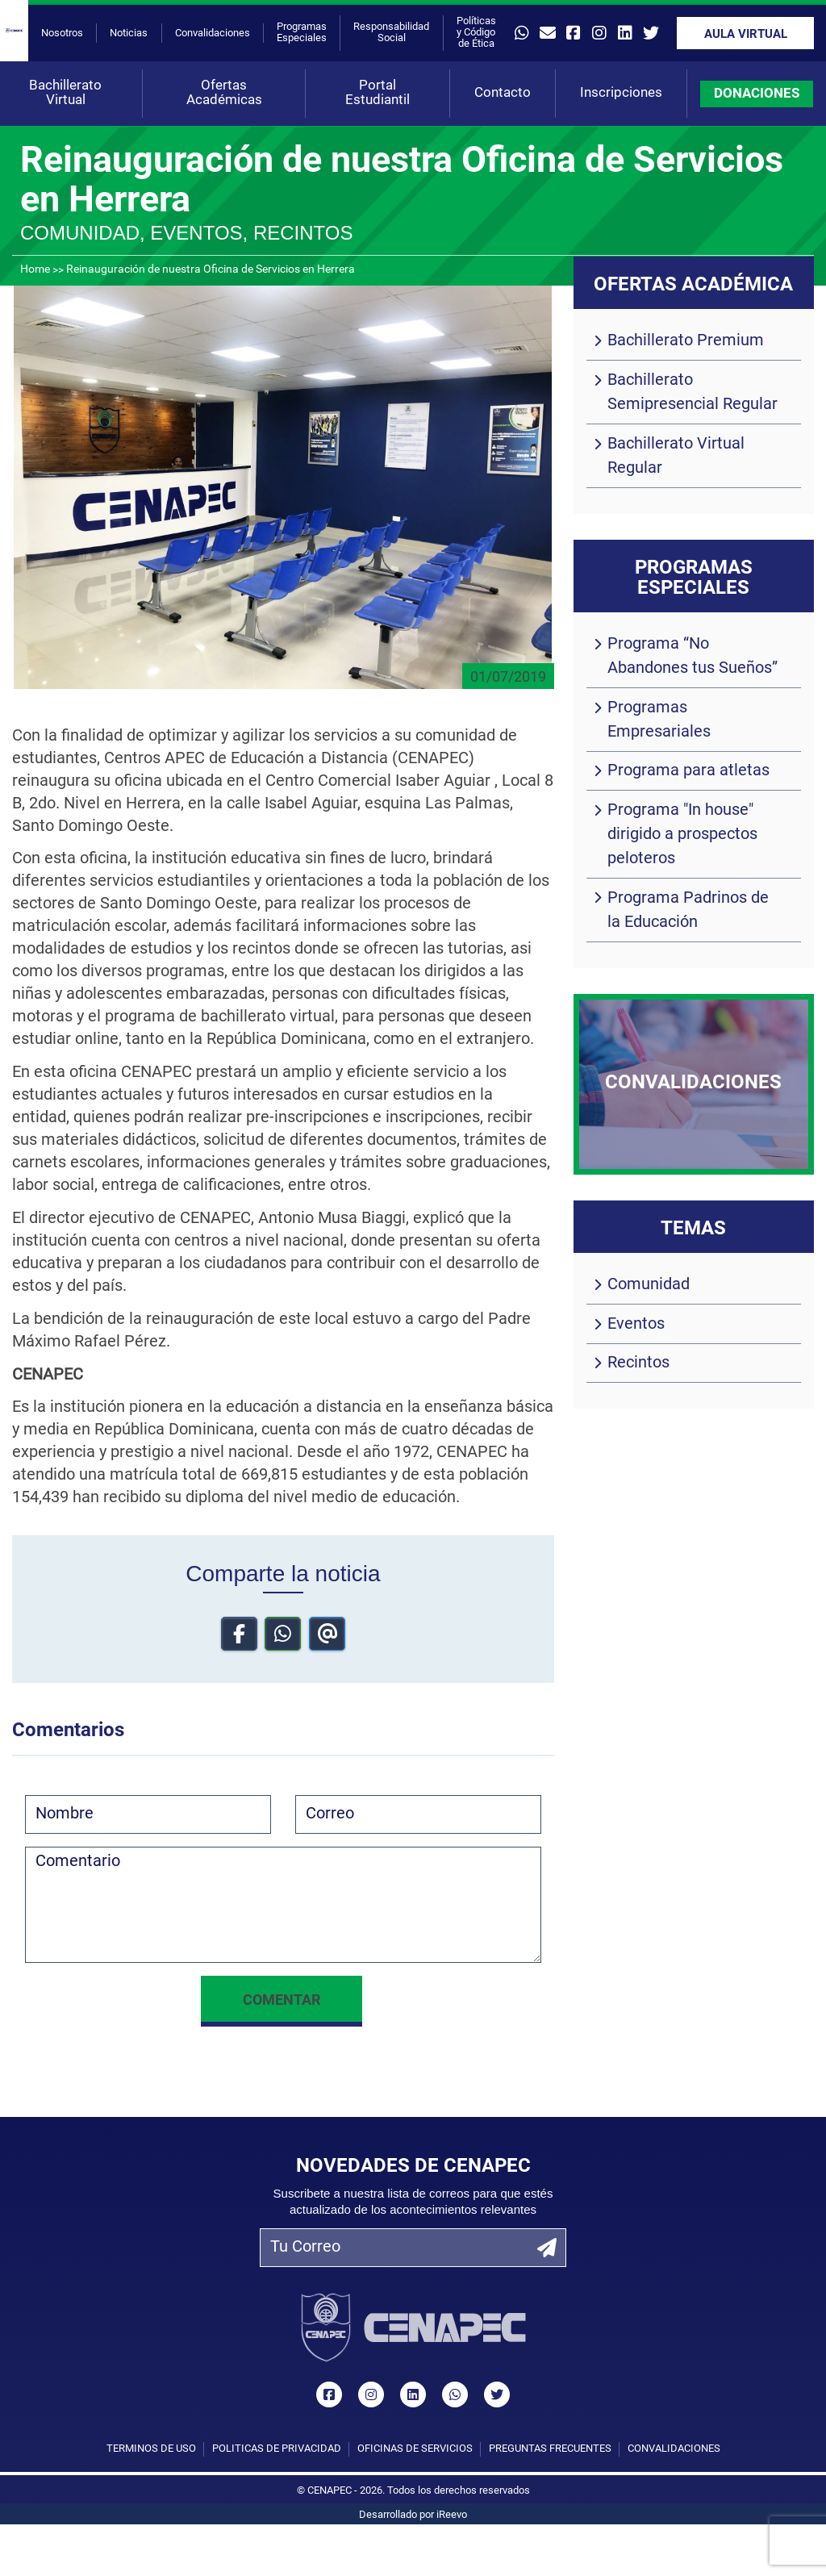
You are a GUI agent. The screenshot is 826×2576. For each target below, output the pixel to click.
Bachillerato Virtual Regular (676, 456)
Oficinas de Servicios (415, 2449)
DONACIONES (756, 94)
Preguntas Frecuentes (550, 2449)
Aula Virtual (745, 35)
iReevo (451, 2515)
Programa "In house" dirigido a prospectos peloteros (682, 835)
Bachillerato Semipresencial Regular (692, 393)
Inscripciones (621, 93)
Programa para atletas (688, 771)
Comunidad (648, 1285)
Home (35, 270)
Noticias (129, 33)
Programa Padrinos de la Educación (688, 911)
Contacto (502, 93)
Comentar (281, 2001)
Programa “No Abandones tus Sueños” (692, 657)
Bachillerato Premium (685, 341)
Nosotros (62, 33)
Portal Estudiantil (377, 93)
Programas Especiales (302, 33)
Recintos (638, 1363)
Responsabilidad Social (391, 33)
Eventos (636, 1325)
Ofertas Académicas (224, 93)
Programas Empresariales (659, 720)
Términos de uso (151, 2449)
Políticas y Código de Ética (476, 32)
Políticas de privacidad (276, 2449)
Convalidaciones (212, 33)
